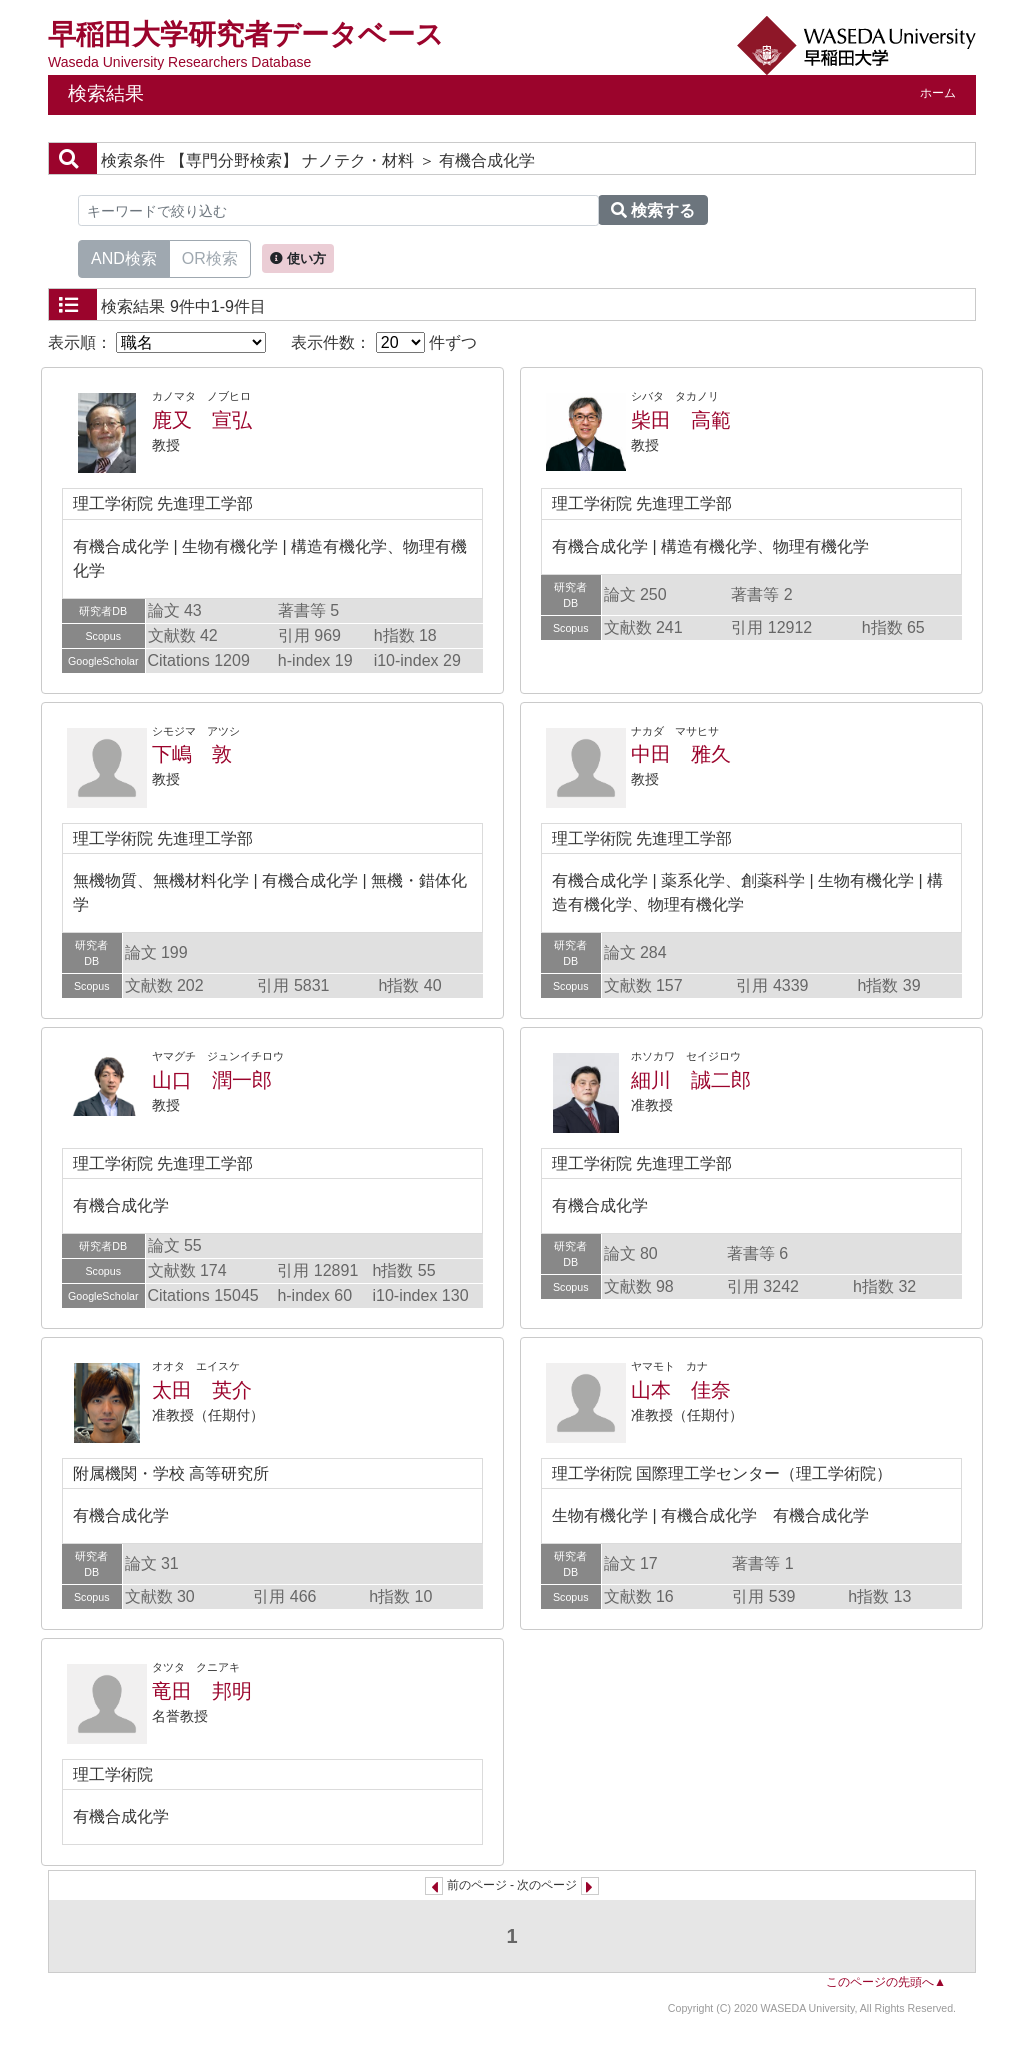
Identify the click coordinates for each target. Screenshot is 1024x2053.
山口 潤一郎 (212, 1080)
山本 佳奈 (681, 1390)
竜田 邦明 (202, 1691)
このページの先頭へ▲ (886, 1982)
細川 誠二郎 (691, 1080)
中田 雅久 (681, 754)
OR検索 (210, 257)
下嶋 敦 (192, 754)
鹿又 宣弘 (202, 420)
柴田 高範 (681, 420)
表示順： (157, 342)
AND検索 (124, 257)
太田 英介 (202, 1390)
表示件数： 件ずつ (384, 342)
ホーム (938, 93)
